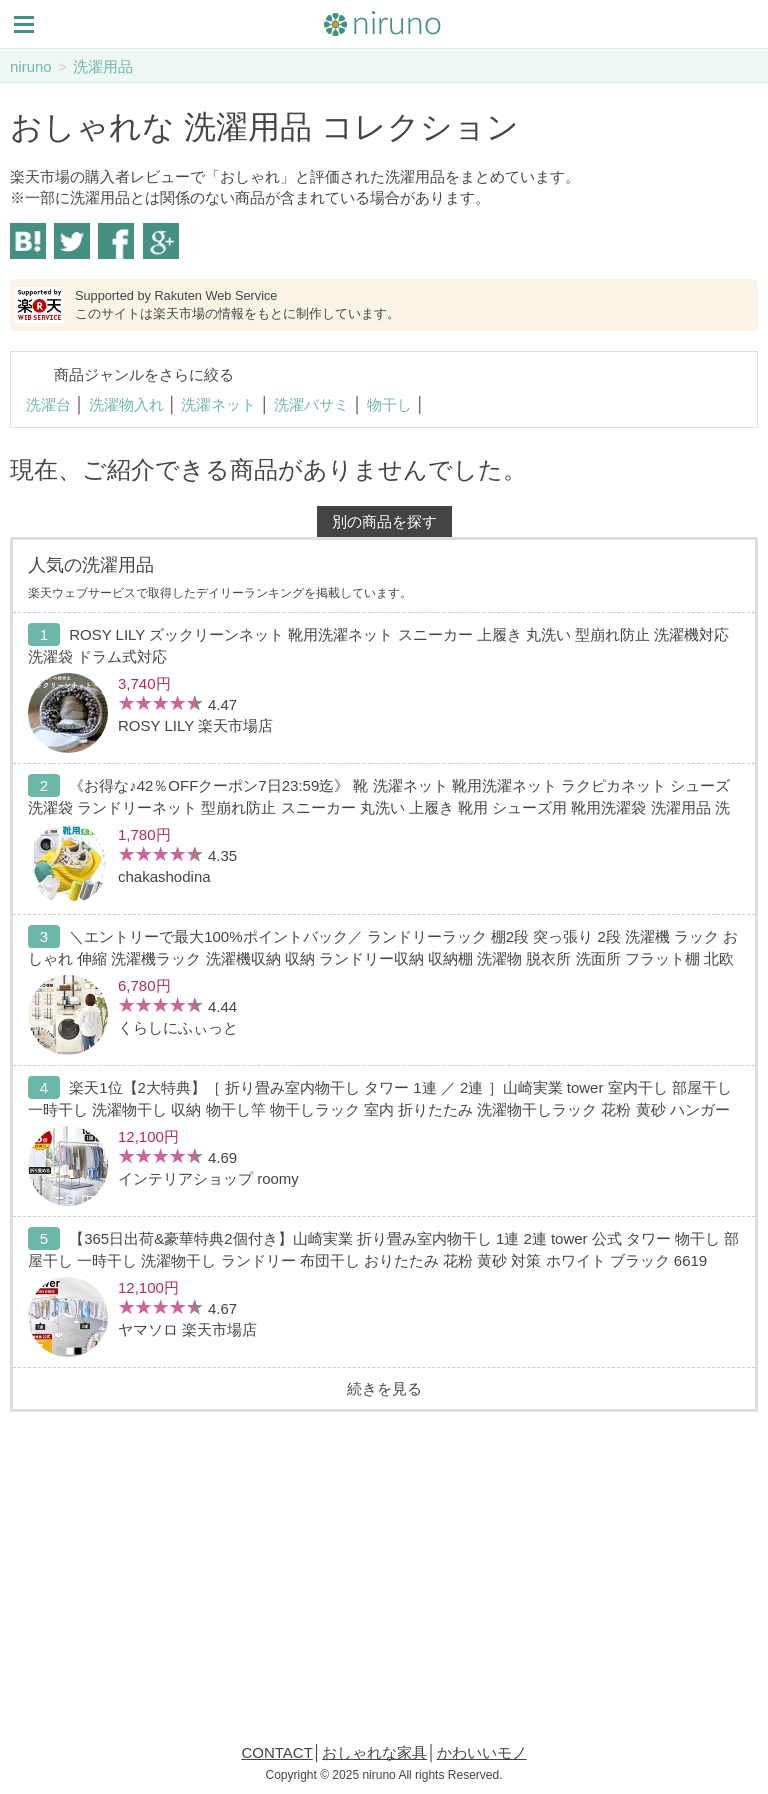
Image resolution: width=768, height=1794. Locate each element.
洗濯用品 (103, 66)
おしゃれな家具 (374, 1752)
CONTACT (276, 1752)
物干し (389, 404)
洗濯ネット (218, 404)
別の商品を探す (384, 521)
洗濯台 (48, 404)
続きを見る (384, 1388)
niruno (31, 66)
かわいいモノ (482, 1752)
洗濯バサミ (311, 404)
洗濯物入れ (126, 404)
